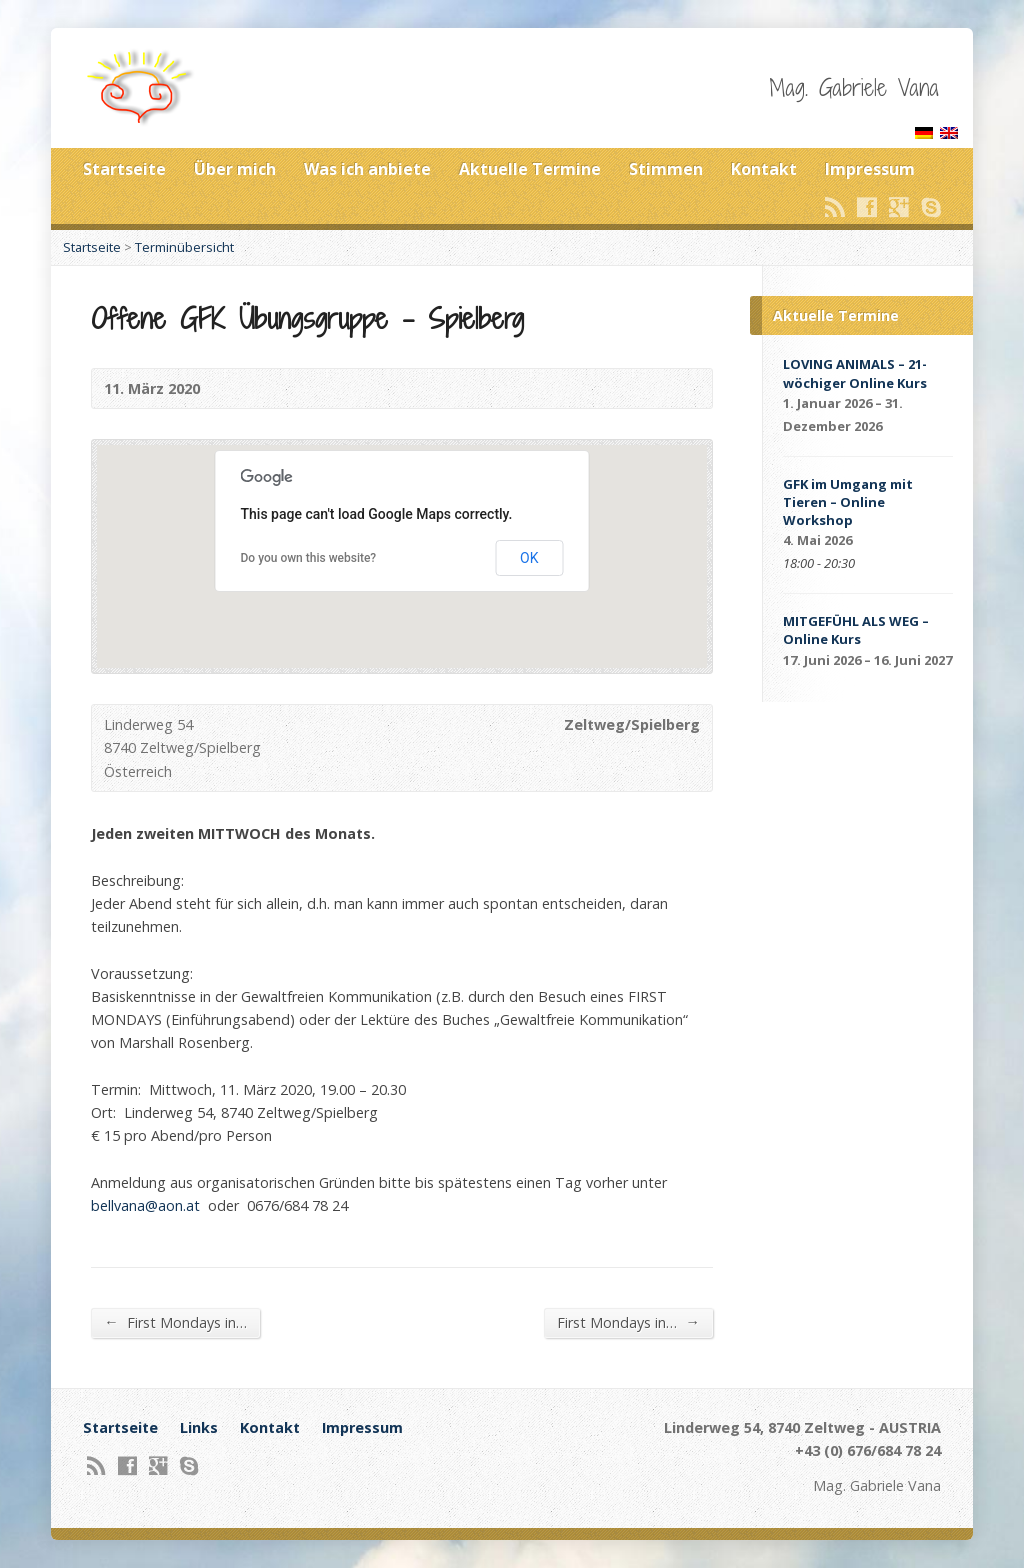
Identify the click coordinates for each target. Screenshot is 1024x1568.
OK (529, 558)
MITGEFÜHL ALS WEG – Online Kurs (856, 630)
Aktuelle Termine (530, 169)
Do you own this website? (309, 558)
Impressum (870, 169)
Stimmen (666, 169)
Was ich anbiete (367, 169)
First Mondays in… (175, 1322)
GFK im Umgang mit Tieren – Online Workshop (848, 502)
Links (199, 1427)
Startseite (124, 169)
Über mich (235, 169)
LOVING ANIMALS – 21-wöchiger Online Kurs (855, 373)
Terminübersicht (184, 247)
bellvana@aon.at (145, 1205)
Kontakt (764, 169)
